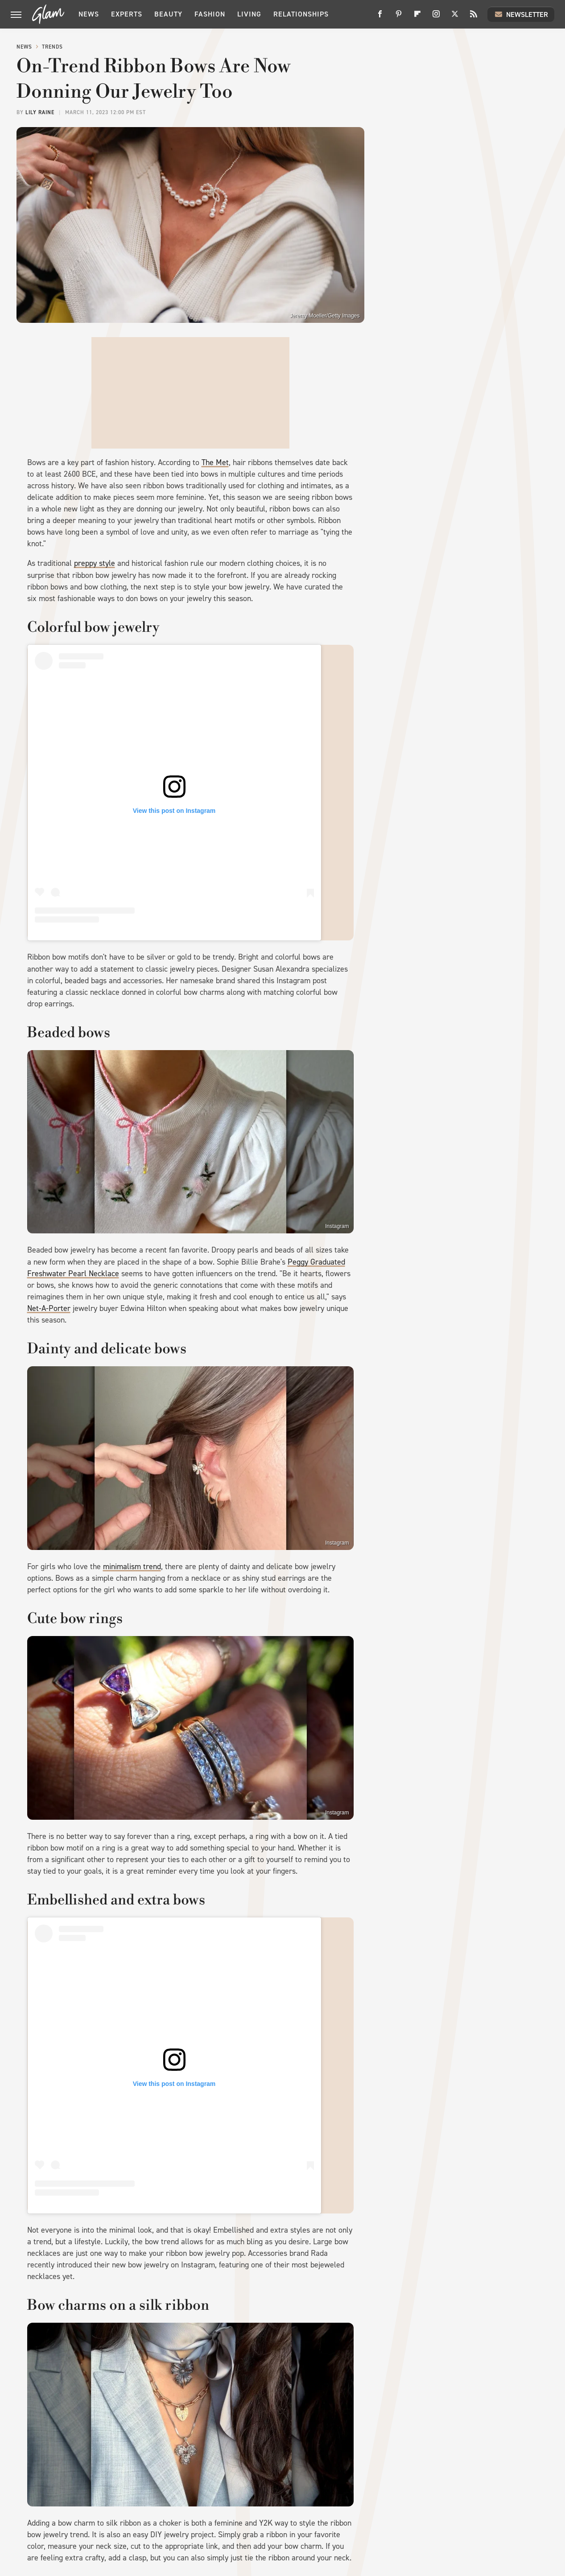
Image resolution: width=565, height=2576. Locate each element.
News (88, 14)
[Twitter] (455, 17)
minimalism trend (132, 1566)
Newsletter (521, 14)
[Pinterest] (399, 17)
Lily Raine (39, 112)
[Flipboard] (417, 17)
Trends (52, 46)
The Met (215, 462)
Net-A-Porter (48, 1308)
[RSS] (473, 17)
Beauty (168, 14)
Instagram (337, 1226)
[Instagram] (436, 17)
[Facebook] (380, 17)
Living (249, 14)
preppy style (94, 563)
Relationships (301, 14)
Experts (126, 14)
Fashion (209, 14)
